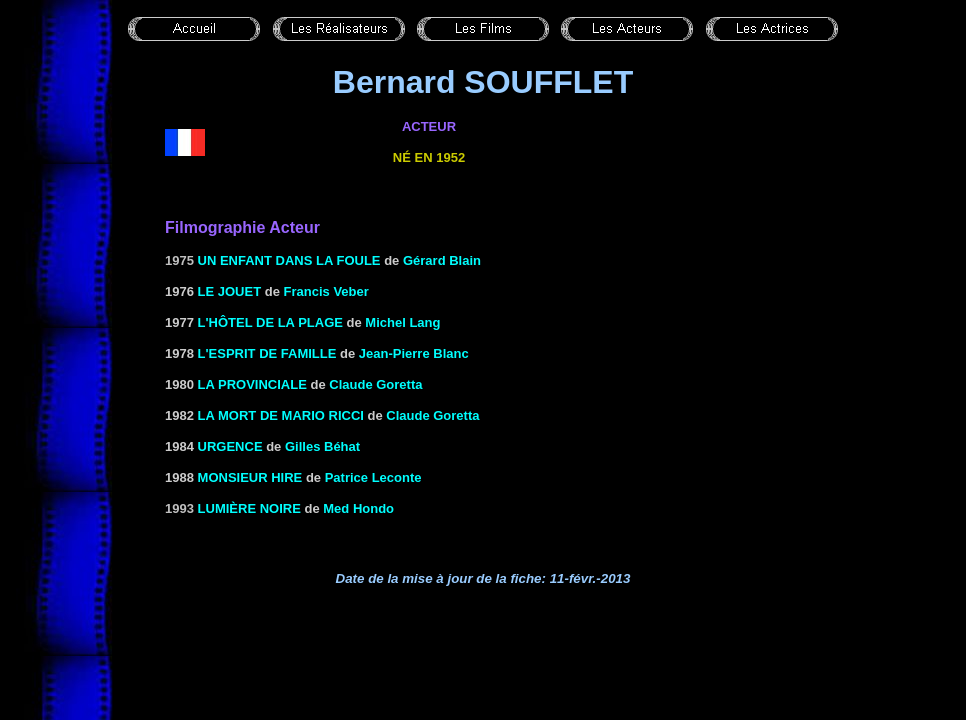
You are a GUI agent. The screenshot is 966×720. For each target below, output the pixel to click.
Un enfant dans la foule (289, 260)
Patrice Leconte (373, 477)
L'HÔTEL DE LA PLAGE (270, 322)
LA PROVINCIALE (252, 384)
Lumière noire (249, 508)
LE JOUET (230, 291)
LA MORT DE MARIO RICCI (281, 415)
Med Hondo (358, 508)
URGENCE (230, 446)
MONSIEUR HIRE (250, 477)
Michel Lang (402, 322)
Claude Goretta (375, 384)
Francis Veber (326, 291)
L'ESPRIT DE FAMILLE (267, 353)
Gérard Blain (442, 260)
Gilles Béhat (322, 446)
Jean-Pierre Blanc (414, 353)
